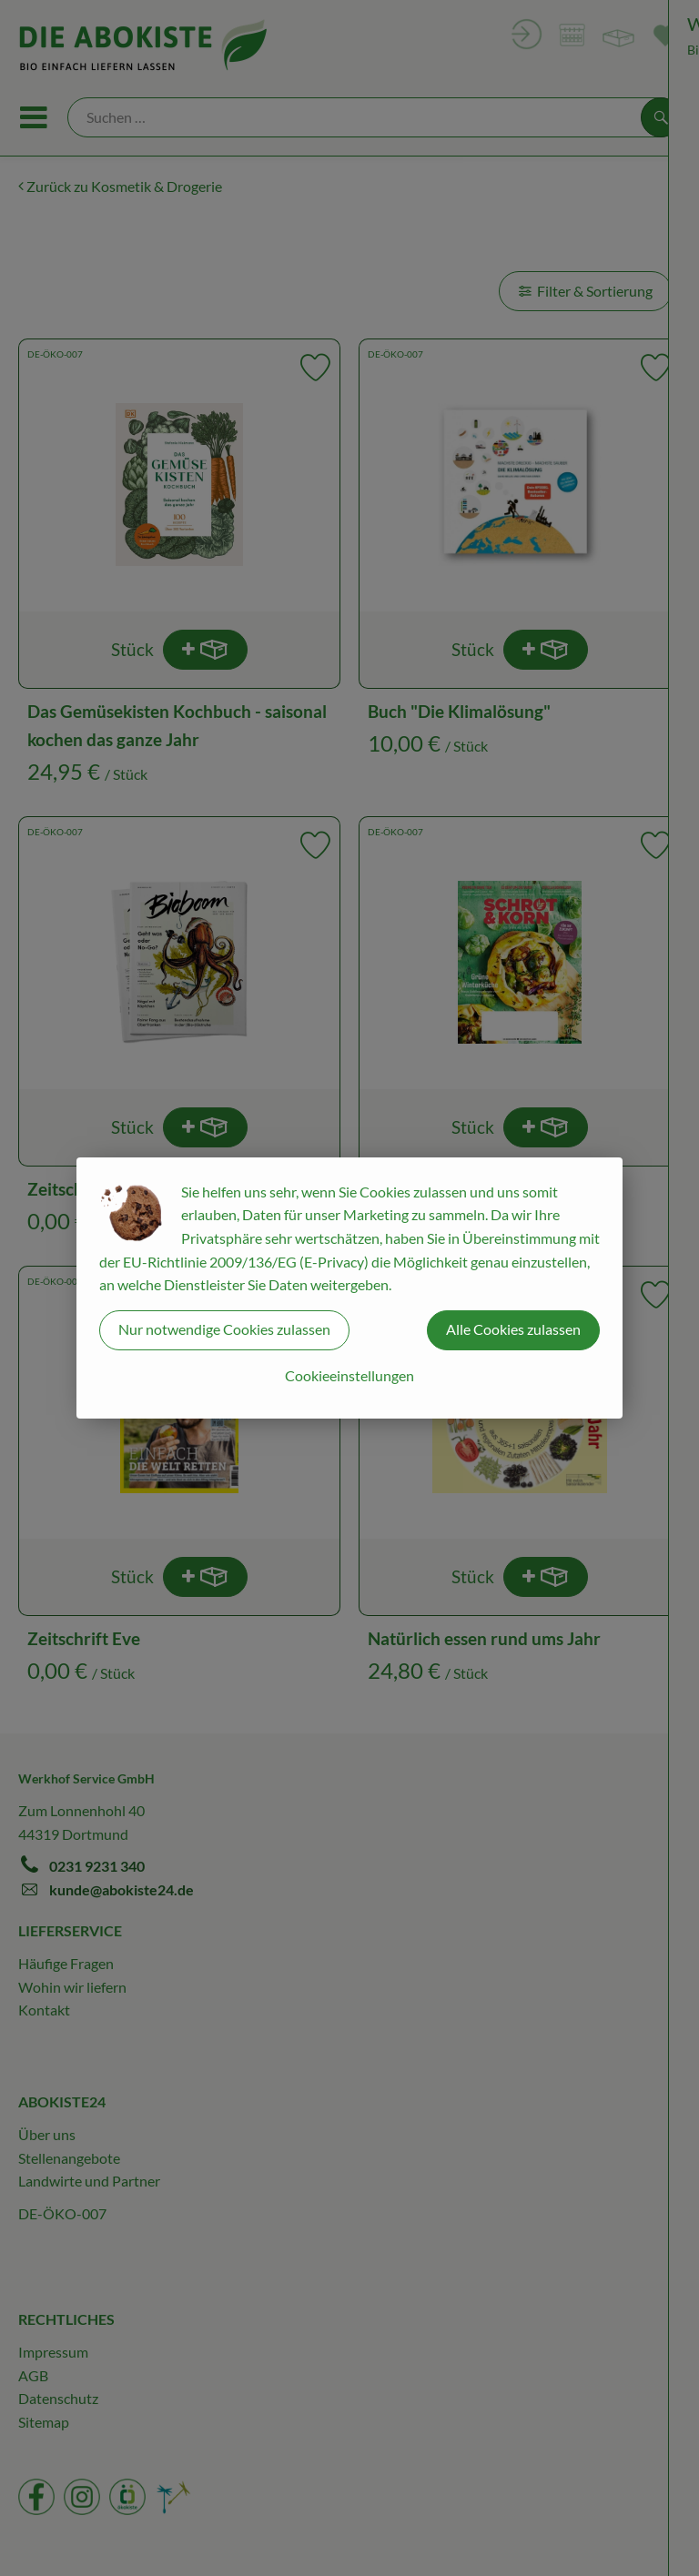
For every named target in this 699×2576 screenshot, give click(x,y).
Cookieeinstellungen (349, 1375)
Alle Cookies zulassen (513, 1329)
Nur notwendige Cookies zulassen (224, 1329)
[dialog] (349, 1288)
